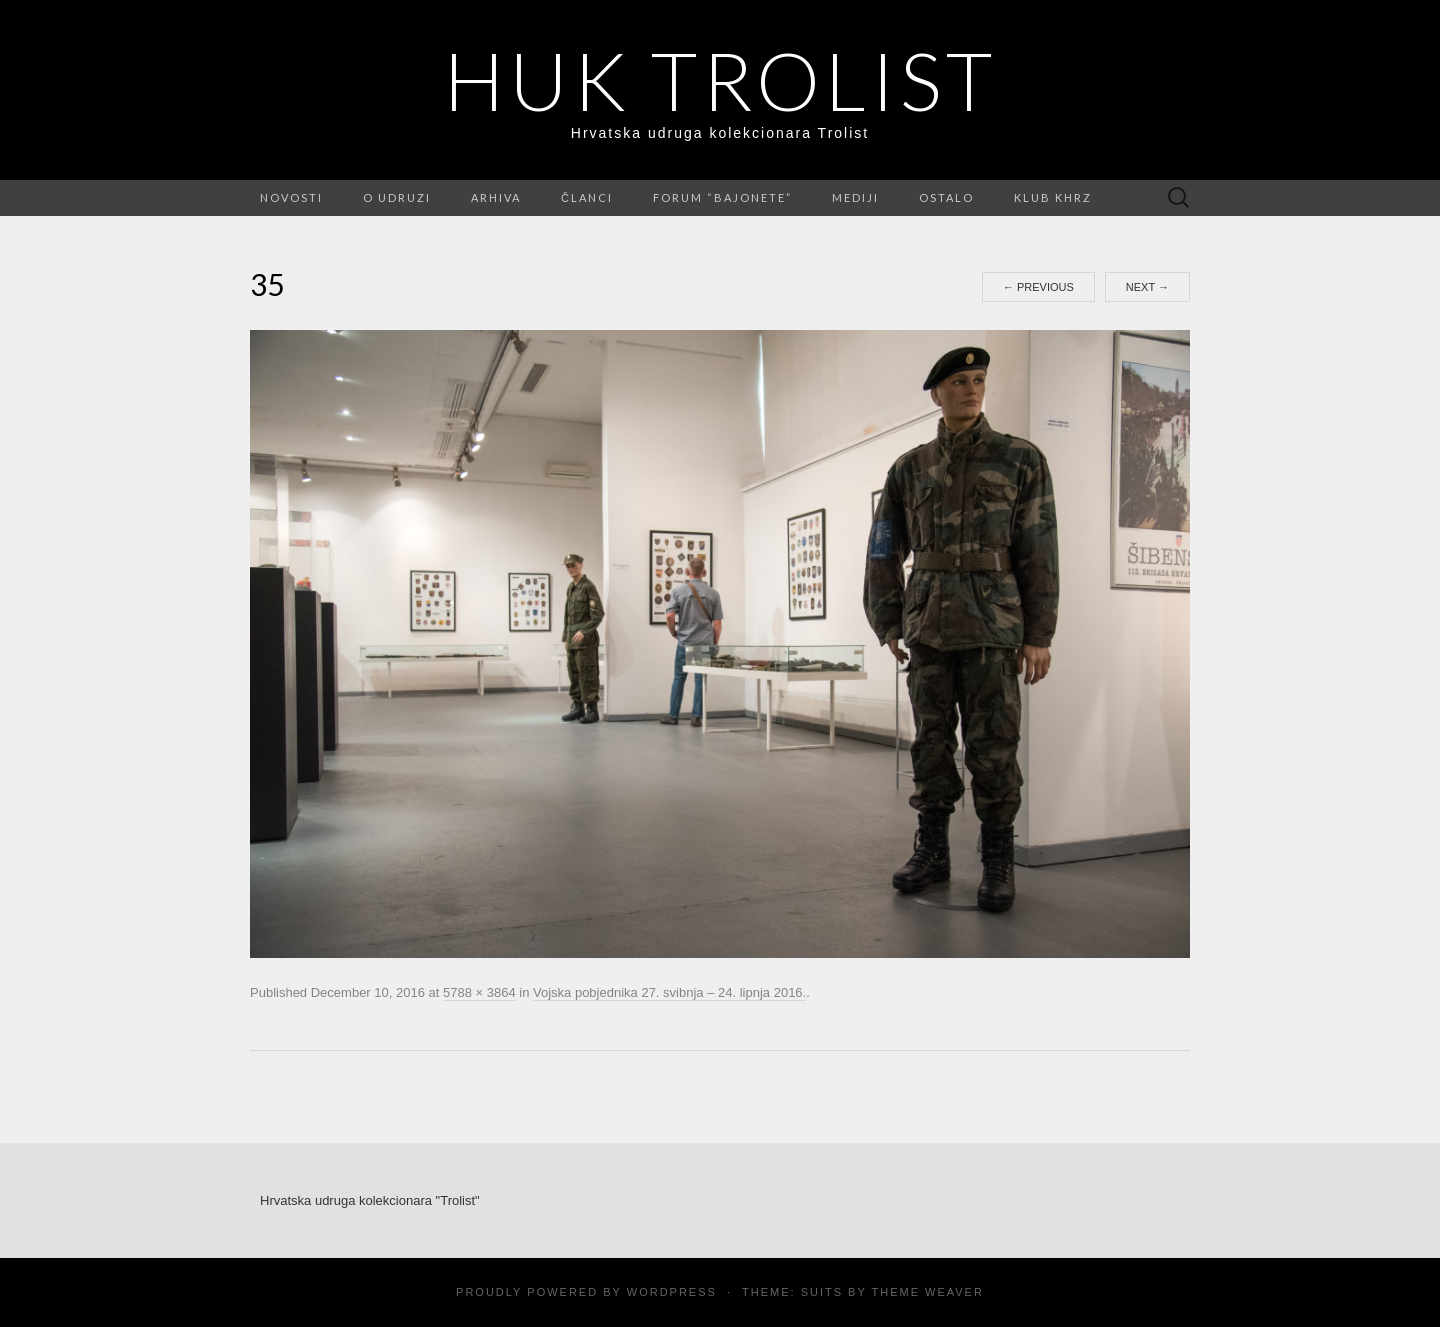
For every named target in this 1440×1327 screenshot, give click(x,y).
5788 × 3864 (479, 992)
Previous (1038, 287)
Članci (587, 197)
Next (1147, 287)
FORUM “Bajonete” (722, 197)
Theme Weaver (927, 1292)
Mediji (855, 197)
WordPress (672, 1292)
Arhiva (496, 197)
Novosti (291, 197)
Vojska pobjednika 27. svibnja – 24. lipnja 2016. (669, 992)
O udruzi (397, 197)
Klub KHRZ (1053, 197)
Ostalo (946, 197)
